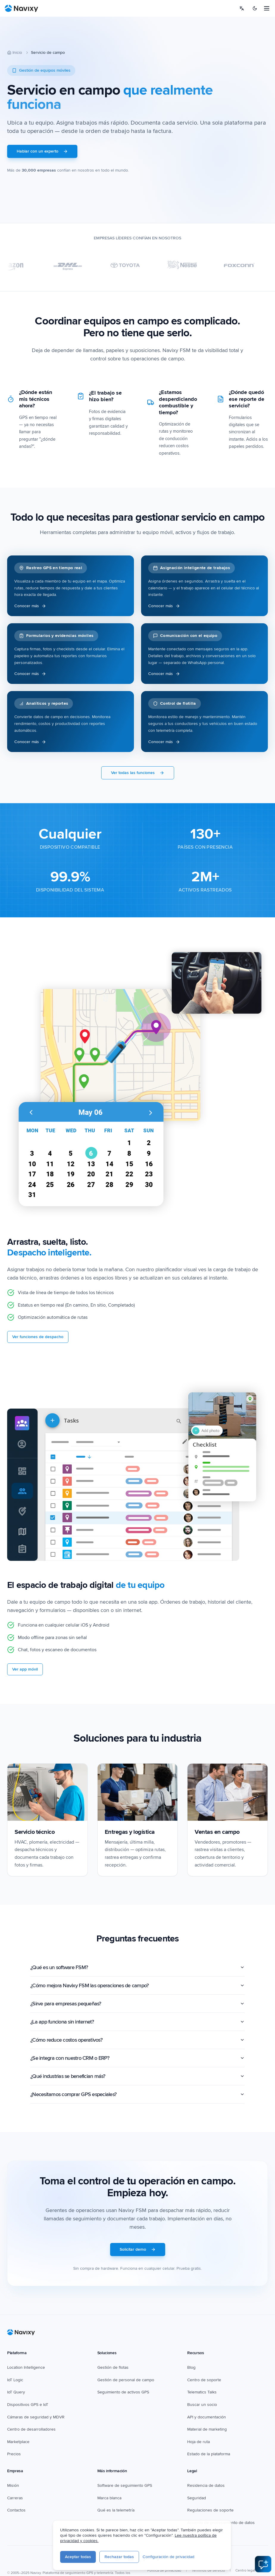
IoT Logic (15, 2379)
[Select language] (241, 8)
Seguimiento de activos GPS (123, 2392)
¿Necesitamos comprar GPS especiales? (137, 2094)
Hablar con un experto (42, 151)
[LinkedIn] (131, 2558)
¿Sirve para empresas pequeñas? (137, 2003)
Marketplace (18, 2441)
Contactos (16, 2510)
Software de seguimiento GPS (124, 2485)
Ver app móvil (25, 1669)
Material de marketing (207, 2429)
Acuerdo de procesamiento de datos (221, 2522)
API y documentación (206, 2417)
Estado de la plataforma (208, 2453)
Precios (14, 2453)
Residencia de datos (206, 2485)
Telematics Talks (202, 2392)
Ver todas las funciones (137, 772)
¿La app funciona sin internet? (137, 2021)
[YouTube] (118, 2558)
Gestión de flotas (113, 2367)
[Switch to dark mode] (255, 8)
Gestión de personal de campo (125, 2379)
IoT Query (16, 2392)
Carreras (15, 2497)
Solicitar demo (138, 2249)
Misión (13, 2485)
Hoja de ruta (198, 2441)
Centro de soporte (204, 2379)
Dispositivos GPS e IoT (27, 2404)
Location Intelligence (26, 2367)
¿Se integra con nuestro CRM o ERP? (137, 2058)
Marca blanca (109, 2497)
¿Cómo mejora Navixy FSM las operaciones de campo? (137, 1985)
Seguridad (196, 2497)
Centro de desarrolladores (31, 2429)
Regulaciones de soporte (210, 2510)
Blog (191, 2367)
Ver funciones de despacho (37, 1336)
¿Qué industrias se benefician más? (137, 2076)
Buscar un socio (202, 2404)
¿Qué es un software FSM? (137, 1967)
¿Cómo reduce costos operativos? (137, 2040)
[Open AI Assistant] (263, 2564)
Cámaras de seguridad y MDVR (36, 2417)
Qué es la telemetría (116, 2510)
